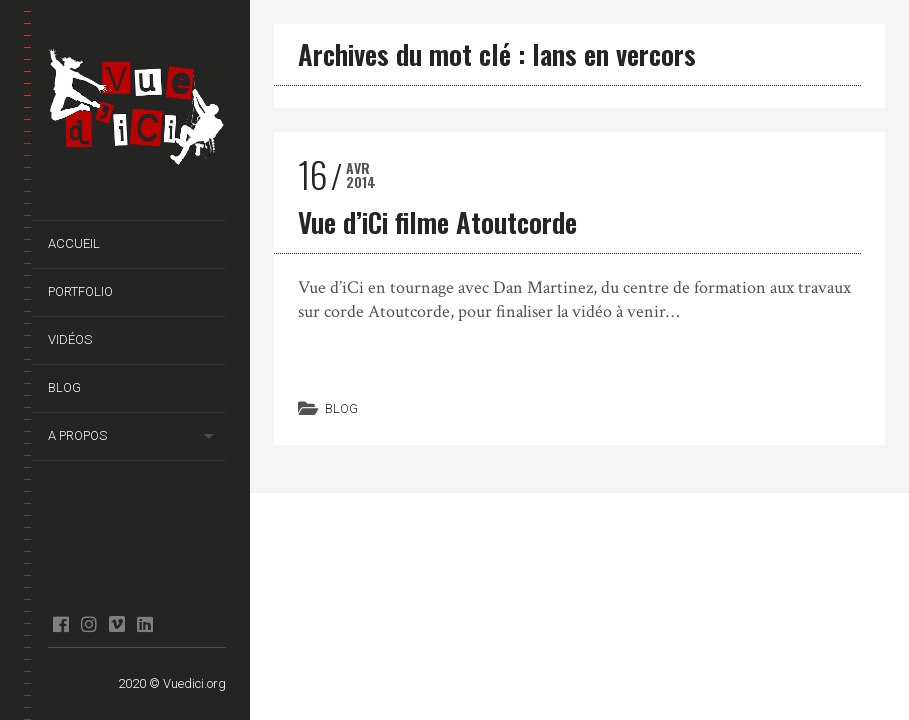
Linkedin (144, 624)
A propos (77, 435)
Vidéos (70, 339)
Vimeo (116, 624)
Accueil (74, 243)
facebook (60, 624)
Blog (64, 387)
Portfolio (80, 291)
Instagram (88, 624)
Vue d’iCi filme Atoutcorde (437, 222)
